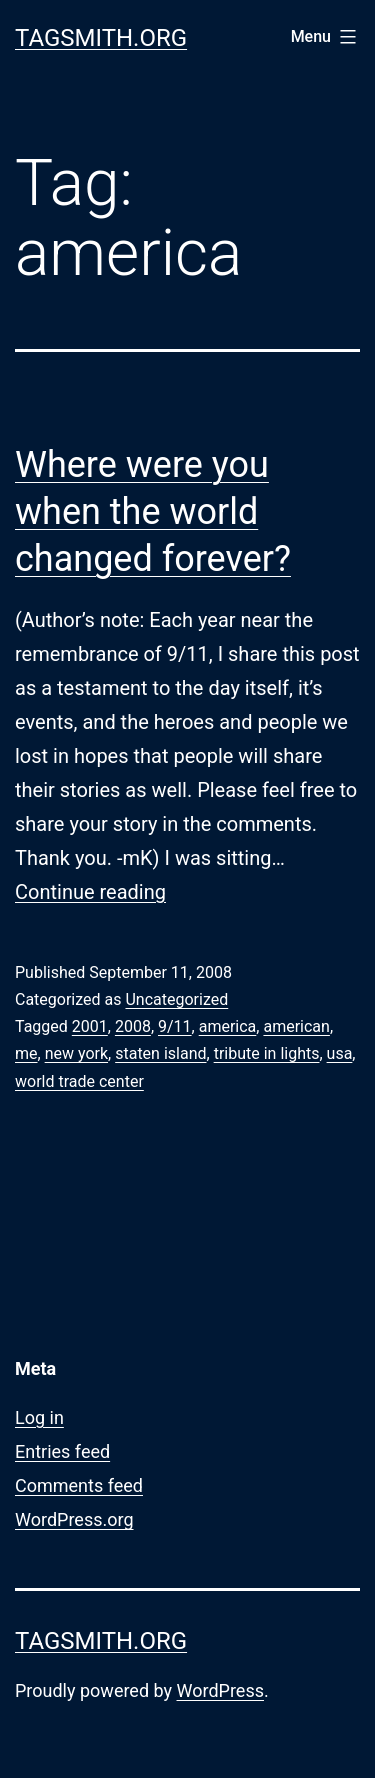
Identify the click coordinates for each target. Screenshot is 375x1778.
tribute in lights (267, 1053)
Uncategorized (176, 999)
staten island (160, 1053)
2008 (133, 1026)
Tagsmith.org (101, 38)
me (26, 1053)
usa (340, 1053)
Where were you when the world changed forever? (153, 512)
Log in (39, 1417)
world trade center (79, 1081)
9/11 (175, 1026)
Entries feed (62, 1451)
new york (76, 1053)
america (228, 1026)
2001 (90, 1026)
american (296, 1026)
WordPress (220, 1690)
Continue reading (90, 892)
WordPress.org (74, 1519)
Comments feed (79, 1485)
